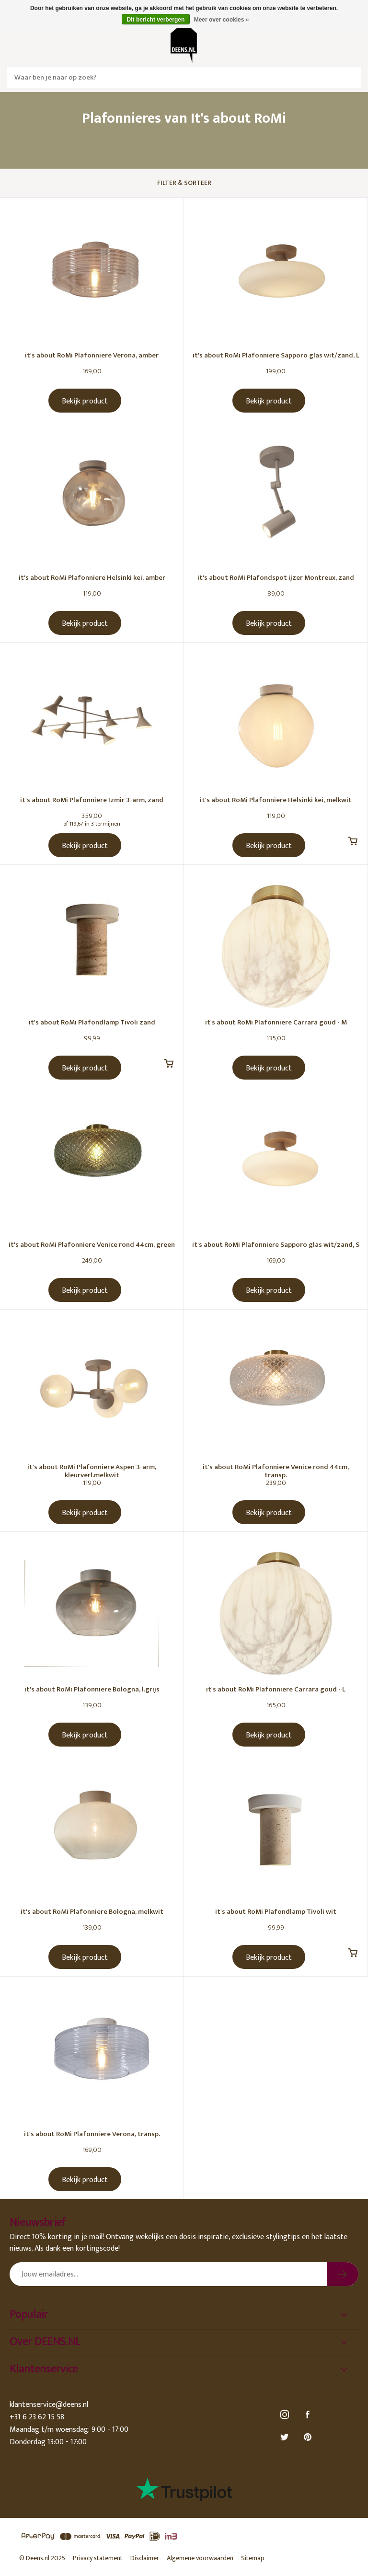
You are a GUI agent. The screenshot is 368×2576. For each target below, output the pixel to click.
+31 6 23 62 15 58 (37, 2417)
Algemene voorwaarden (200, 2558)
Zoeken (350, 77)
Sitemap (252, 2558)
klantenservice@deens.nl (49, 2404)
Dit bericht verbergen (156, 19)
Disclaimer (144, 2558)
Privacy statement (98, 2558)
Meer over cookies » (221, 19)
